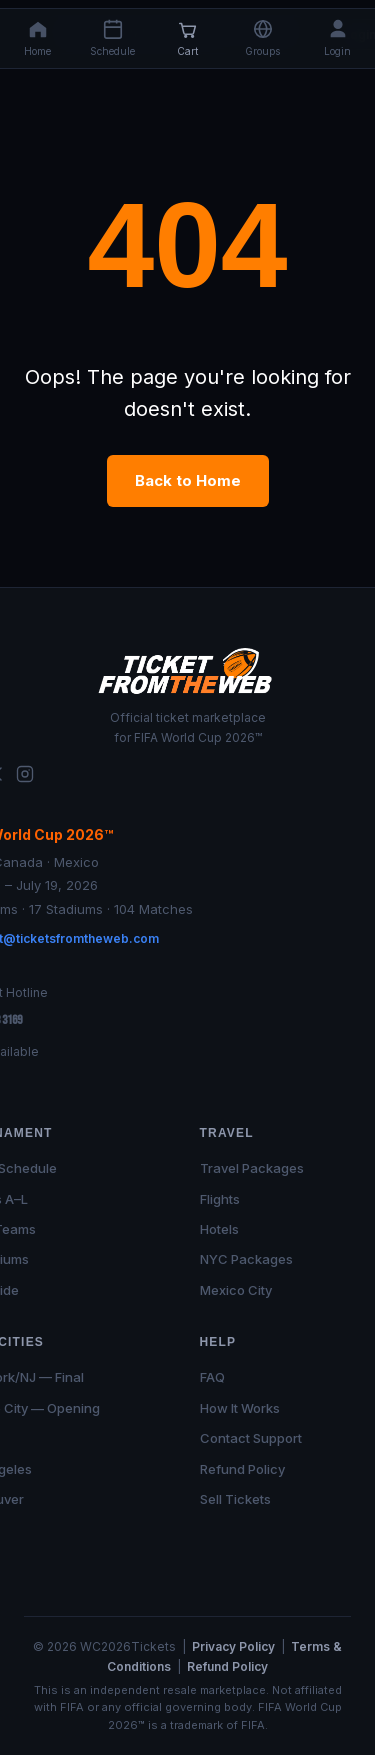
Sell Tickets (235, 1499)
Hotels (219, 1229)
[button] (262, 38)
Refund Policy (242, 1469)
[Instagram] (25, 777)
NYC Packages (246, 1259)
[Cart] (187, 38)
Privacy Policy (233, 1646)
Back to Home (188, 480)
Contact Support (251, 1438)
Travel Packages (252, 1168)
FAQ (212, 1377)
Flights (220, 1199)
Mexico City (236, 1290)
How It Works (240, 1408)
